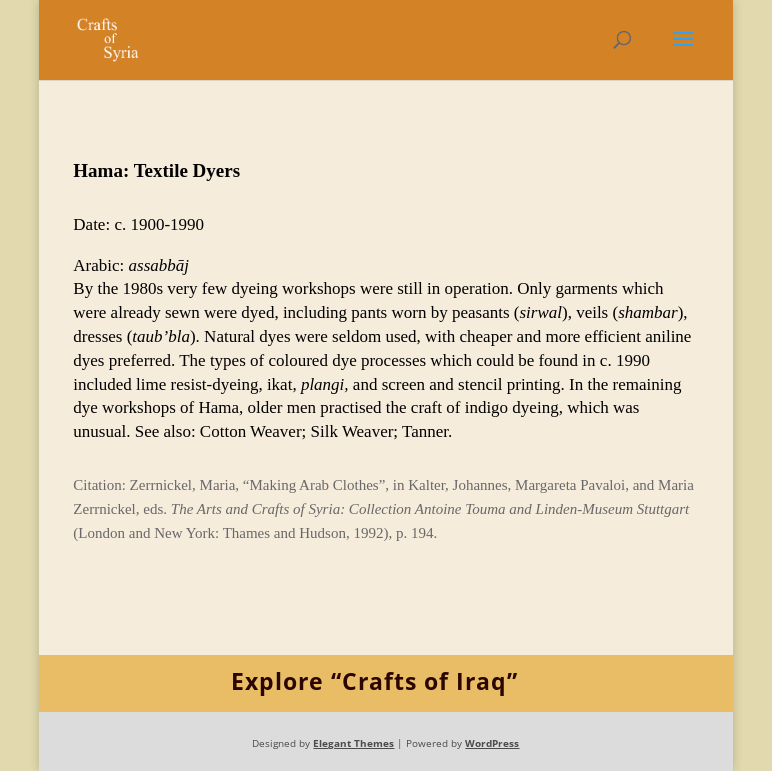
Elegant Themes (353, 743)
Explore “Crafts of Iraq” (374, 681)
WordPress (492, 743)
